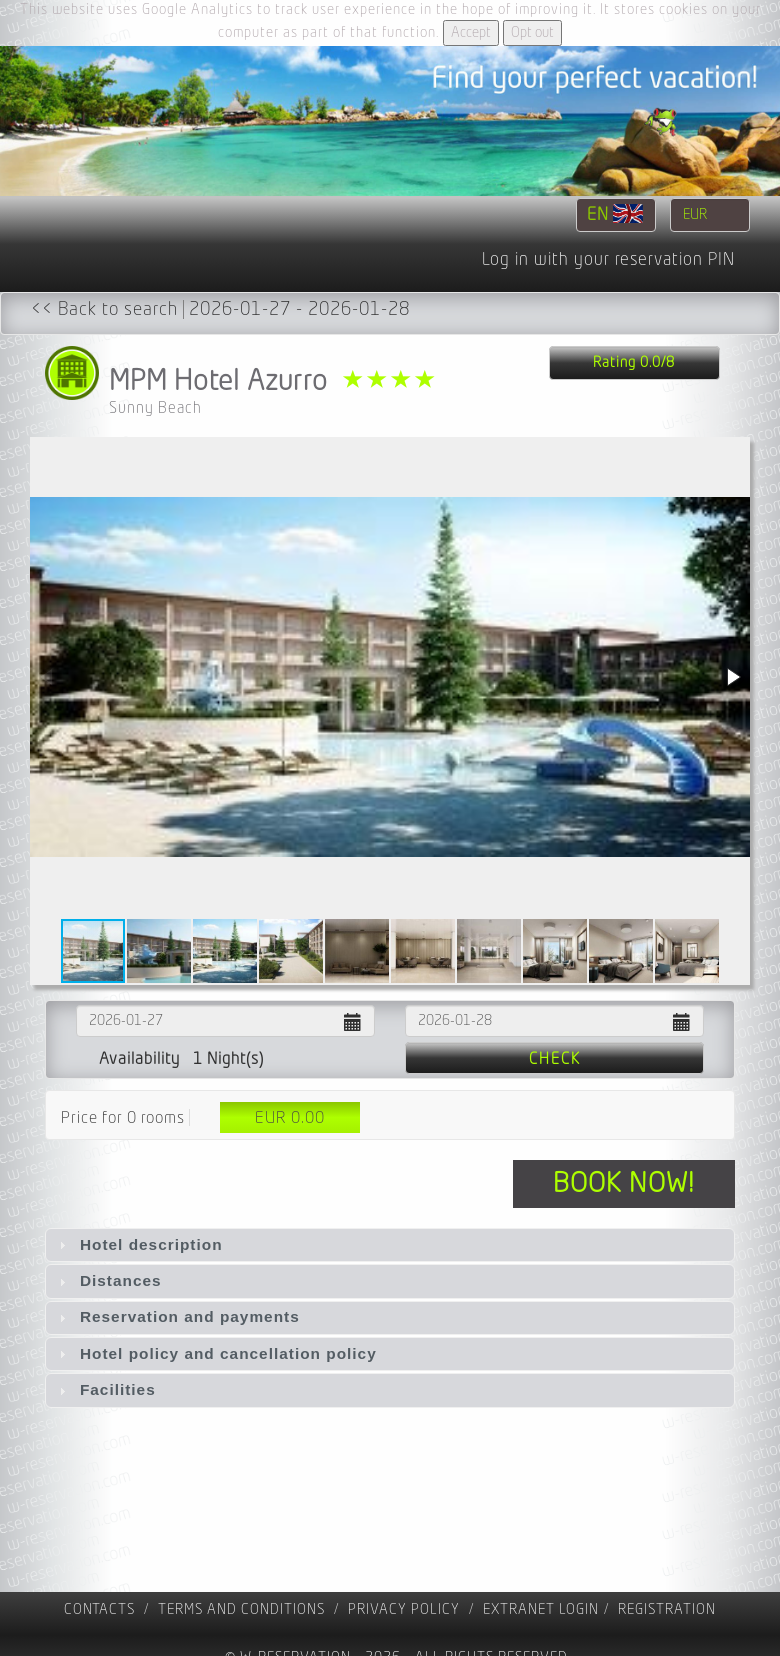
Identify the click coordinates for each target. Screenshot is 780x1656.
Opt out (532, 32)
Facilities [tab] (105, 1389)
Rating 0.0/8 (634, 362)
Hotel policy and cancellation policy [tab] (215, 1353)
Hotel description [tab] (138, 1244)
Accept (471, 32)
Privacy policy (404, 1609)
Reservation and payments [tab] (177, 1316)
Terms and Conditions (241, 1609)
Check (555, 1059)
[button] (732, 677)
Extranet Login (541, 1609)
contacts (99, 1609)
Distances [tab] (108, 1280)
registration (667, 1609)
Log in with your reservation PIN (608, 260)
